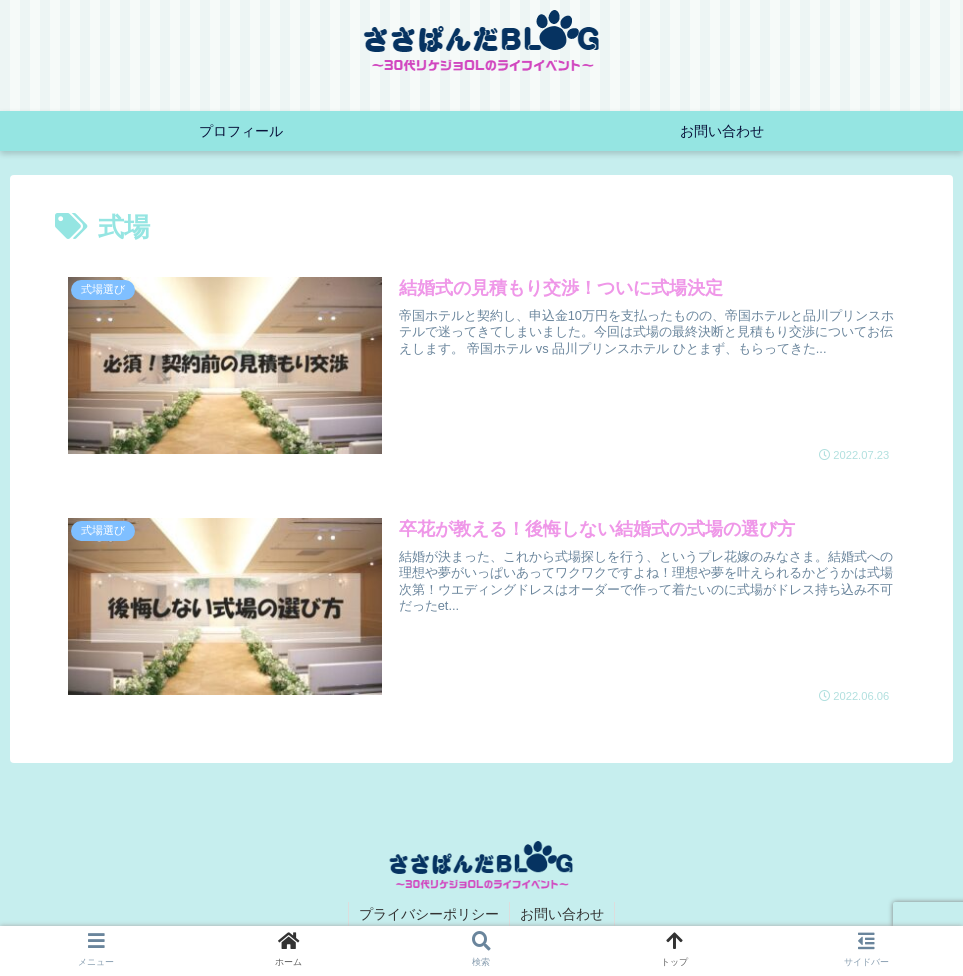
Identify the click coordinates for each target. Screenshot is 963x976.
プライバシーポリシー (429, 914)
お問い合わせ (562, 914)
